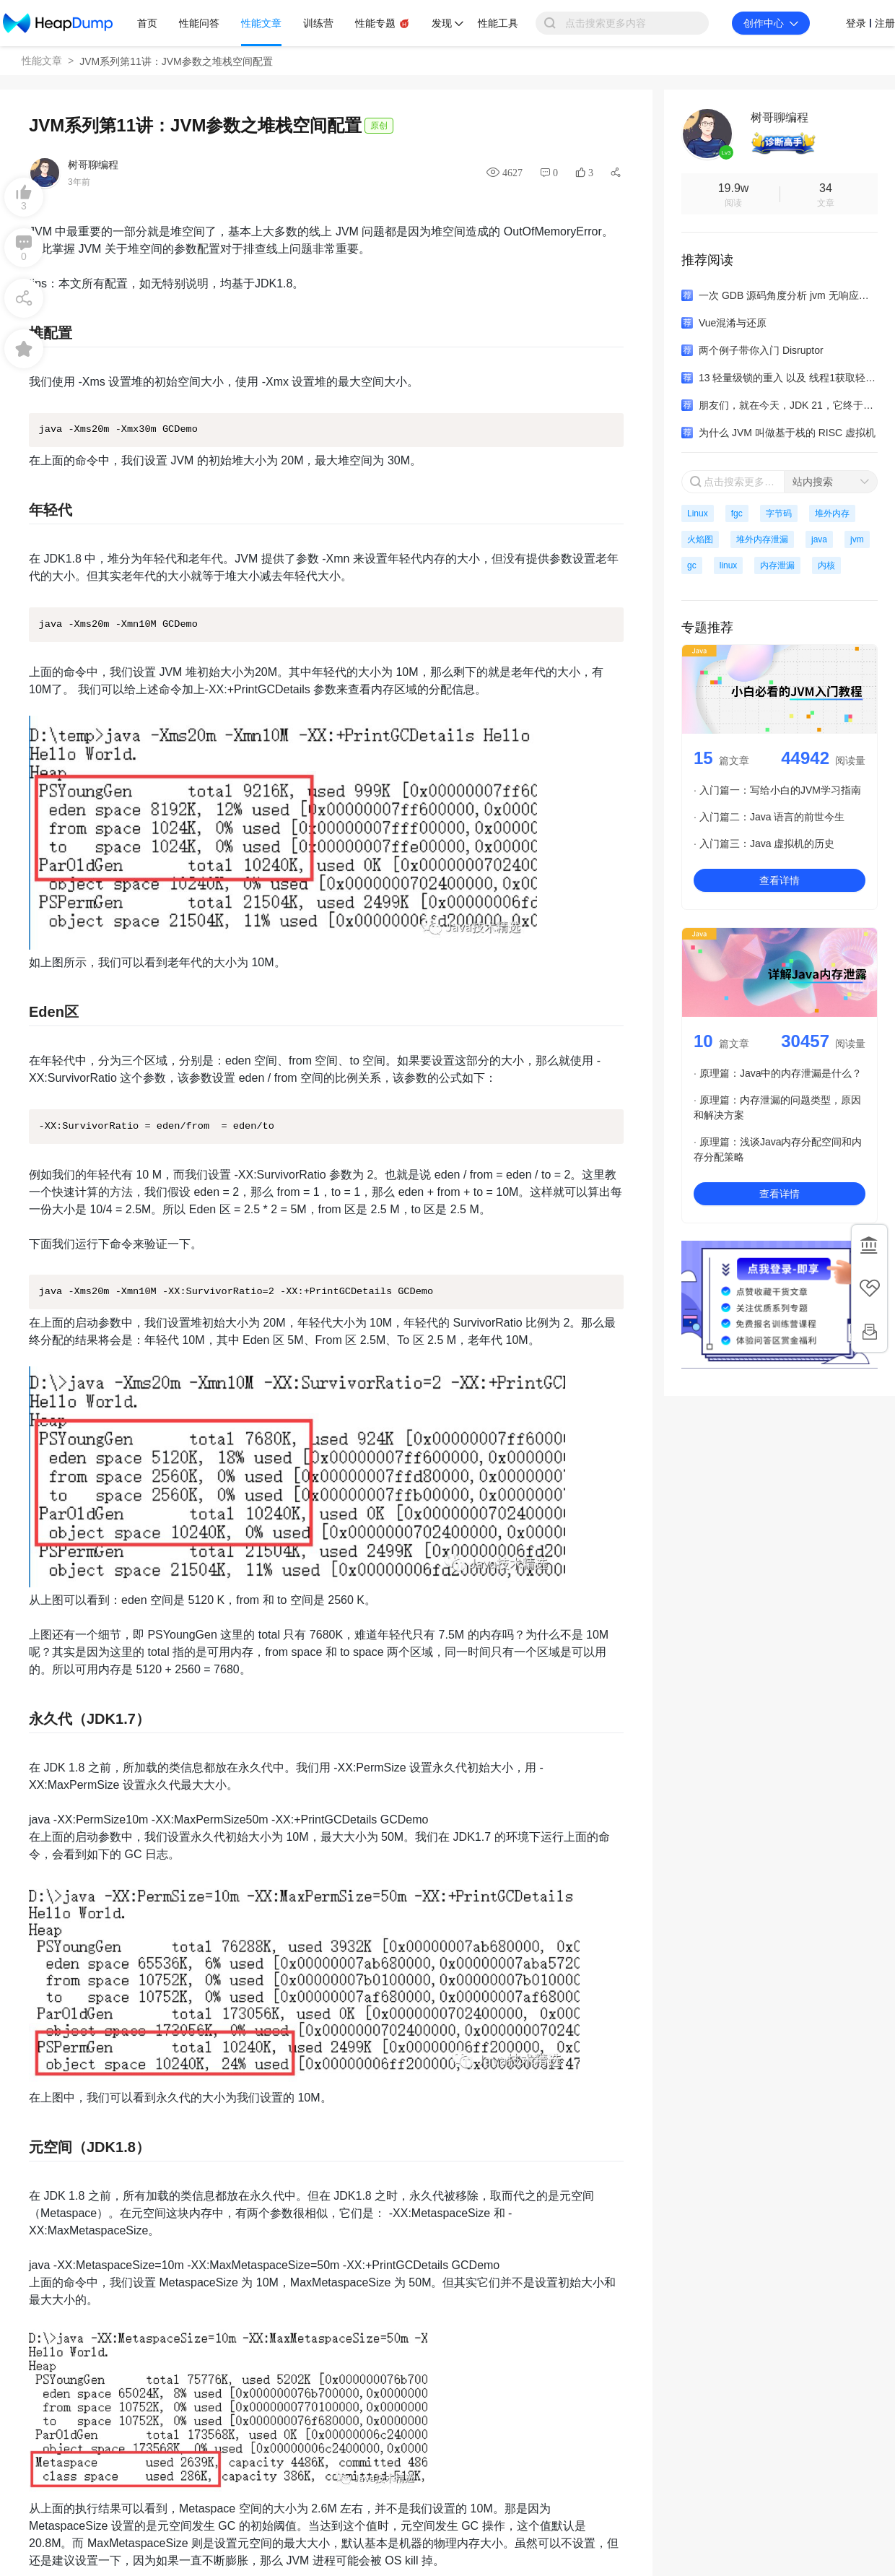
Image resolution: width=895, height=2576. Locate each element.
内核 (826, 565)
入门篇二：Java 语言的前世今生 (771, 817)
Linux (697, 513)
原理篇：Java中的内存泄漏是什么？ (781, 1073)
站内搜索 (813, 481)
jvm (857, 539)
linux (729, 565)
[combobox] (831, 481)
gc (692, 565)
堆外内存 (832, 513)
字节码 (779, 513)
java (819, 539)
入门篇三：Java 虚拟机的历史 (766, 843)
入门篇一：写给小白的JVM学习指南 (780, 790)
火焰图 (700, 539)
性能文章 (42, 60)
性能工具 (498, 23)
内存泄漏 (777, 565)
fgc (737, 513)
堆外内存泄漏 (762, 539)
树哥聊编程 (93, 164)
